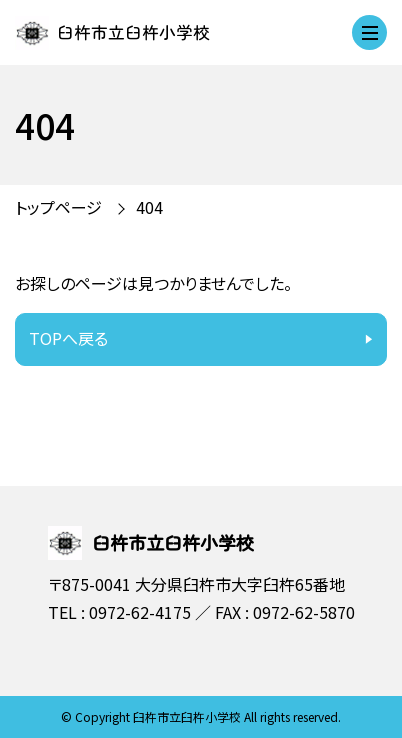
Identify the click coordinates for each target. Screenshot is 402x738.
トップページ (58, 207)
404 (149, 207)
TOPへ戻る (68, 338)
